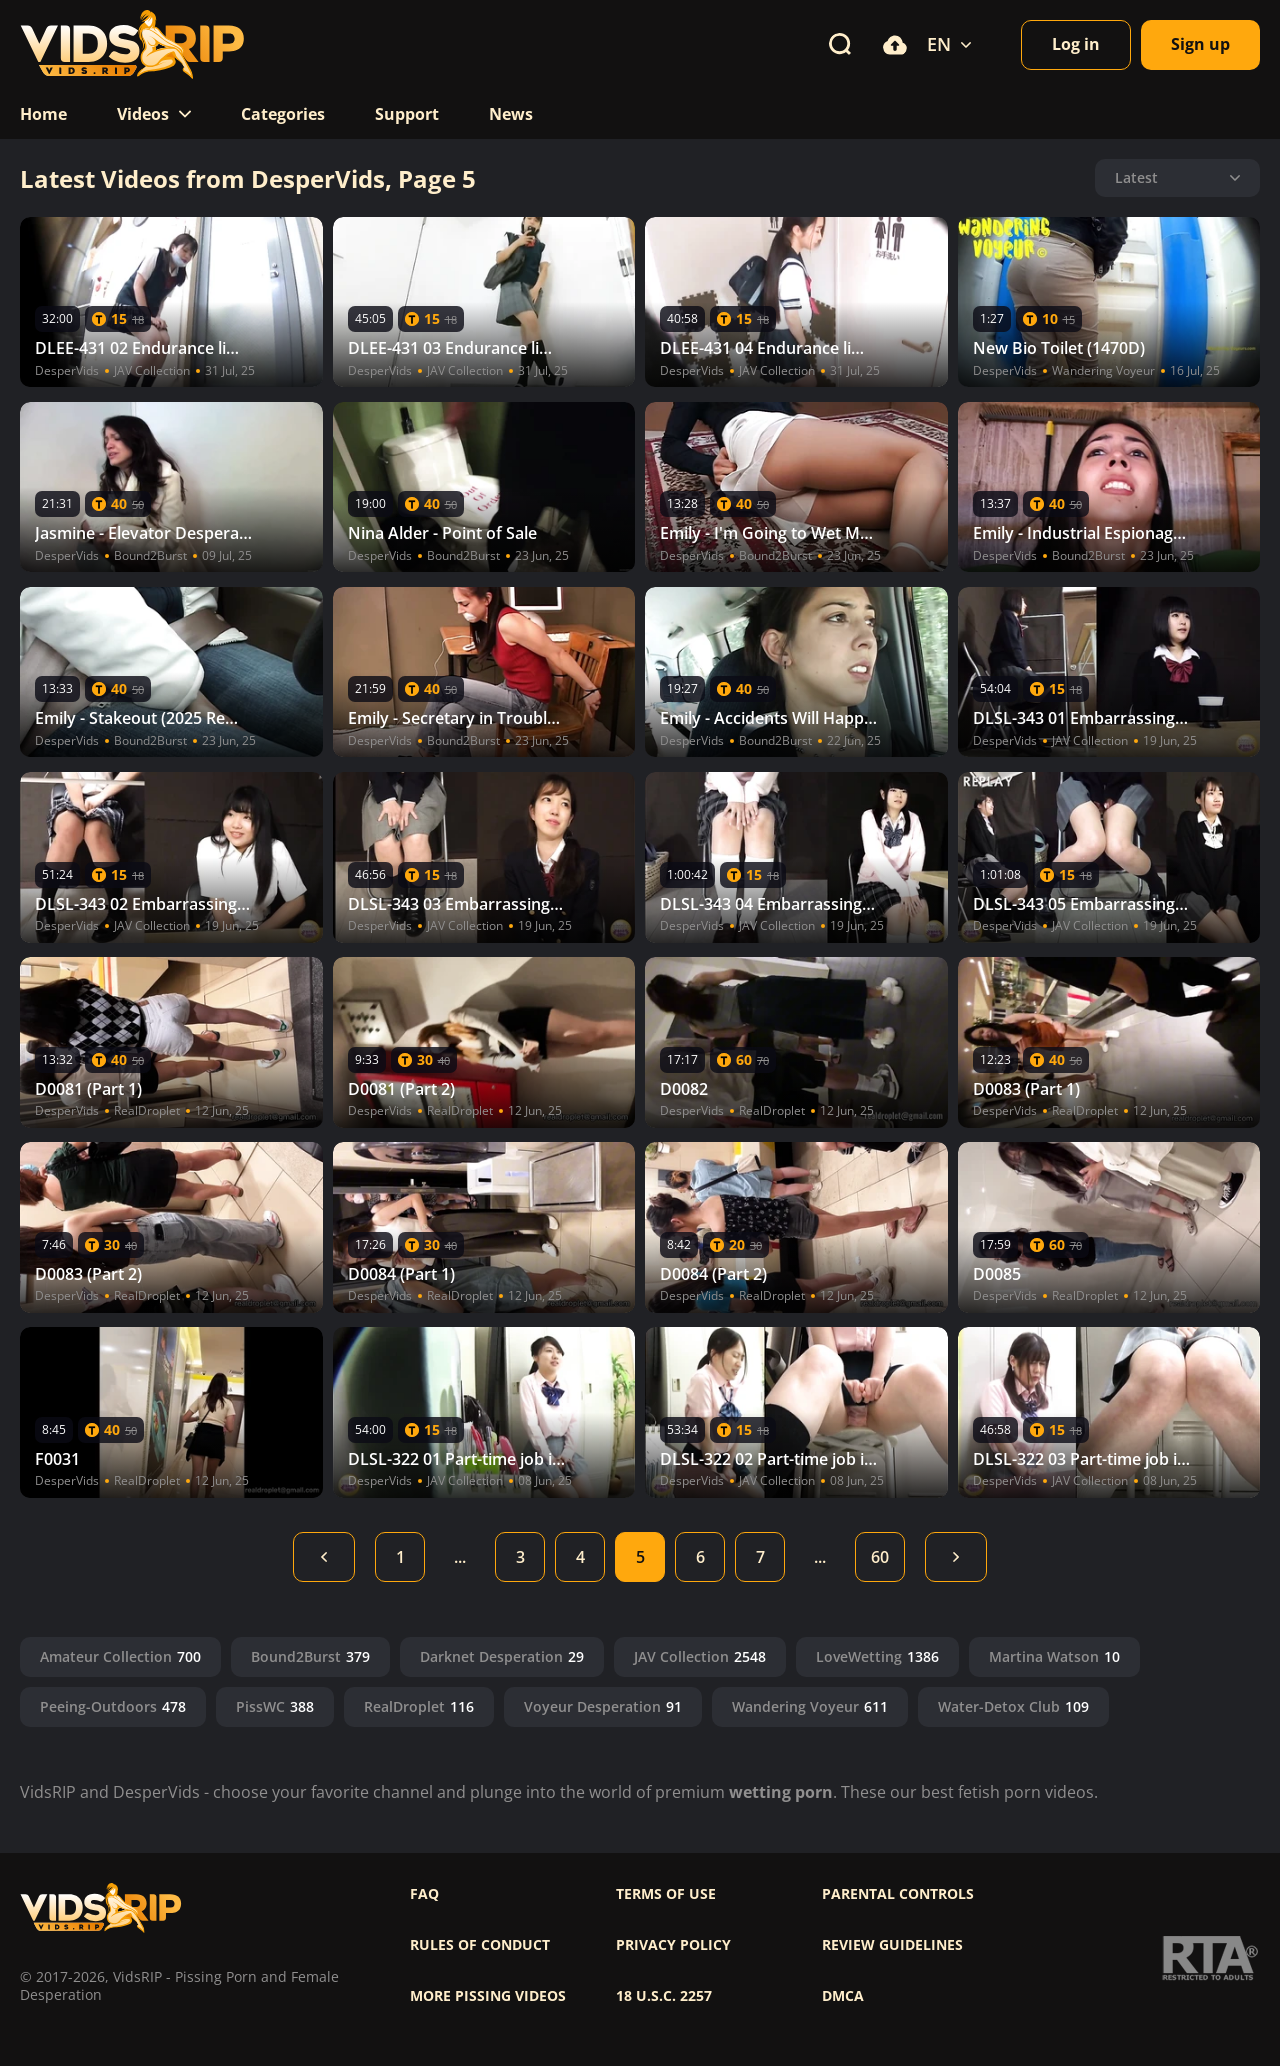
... (460, 1557)
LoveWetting (877, 1656)
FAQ (424, 1894)
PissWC (275, 1706)
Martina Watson (1054, 1656)
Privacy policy (673, 1945)
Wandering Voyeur (810, 1706)
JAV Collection (700, 1656)
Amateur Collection (120, 1656)
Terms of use (666, 1894)
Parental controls (898, 1894)
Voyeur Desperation (603, 1706)
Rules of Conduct (480, 1945)
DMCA (843, 1996)
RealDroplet (419, 1706)
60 (880, 1557)
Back (324, 1557)
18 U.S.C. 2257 (664, 1996)
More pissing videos (488, 1996)
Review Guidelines (892, 1945)
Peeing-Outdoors (113, 1706)
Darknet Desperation (502, 1656)
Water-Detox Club (1013, 1706)
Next (956, 1557)
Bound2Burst (310, 1656)
